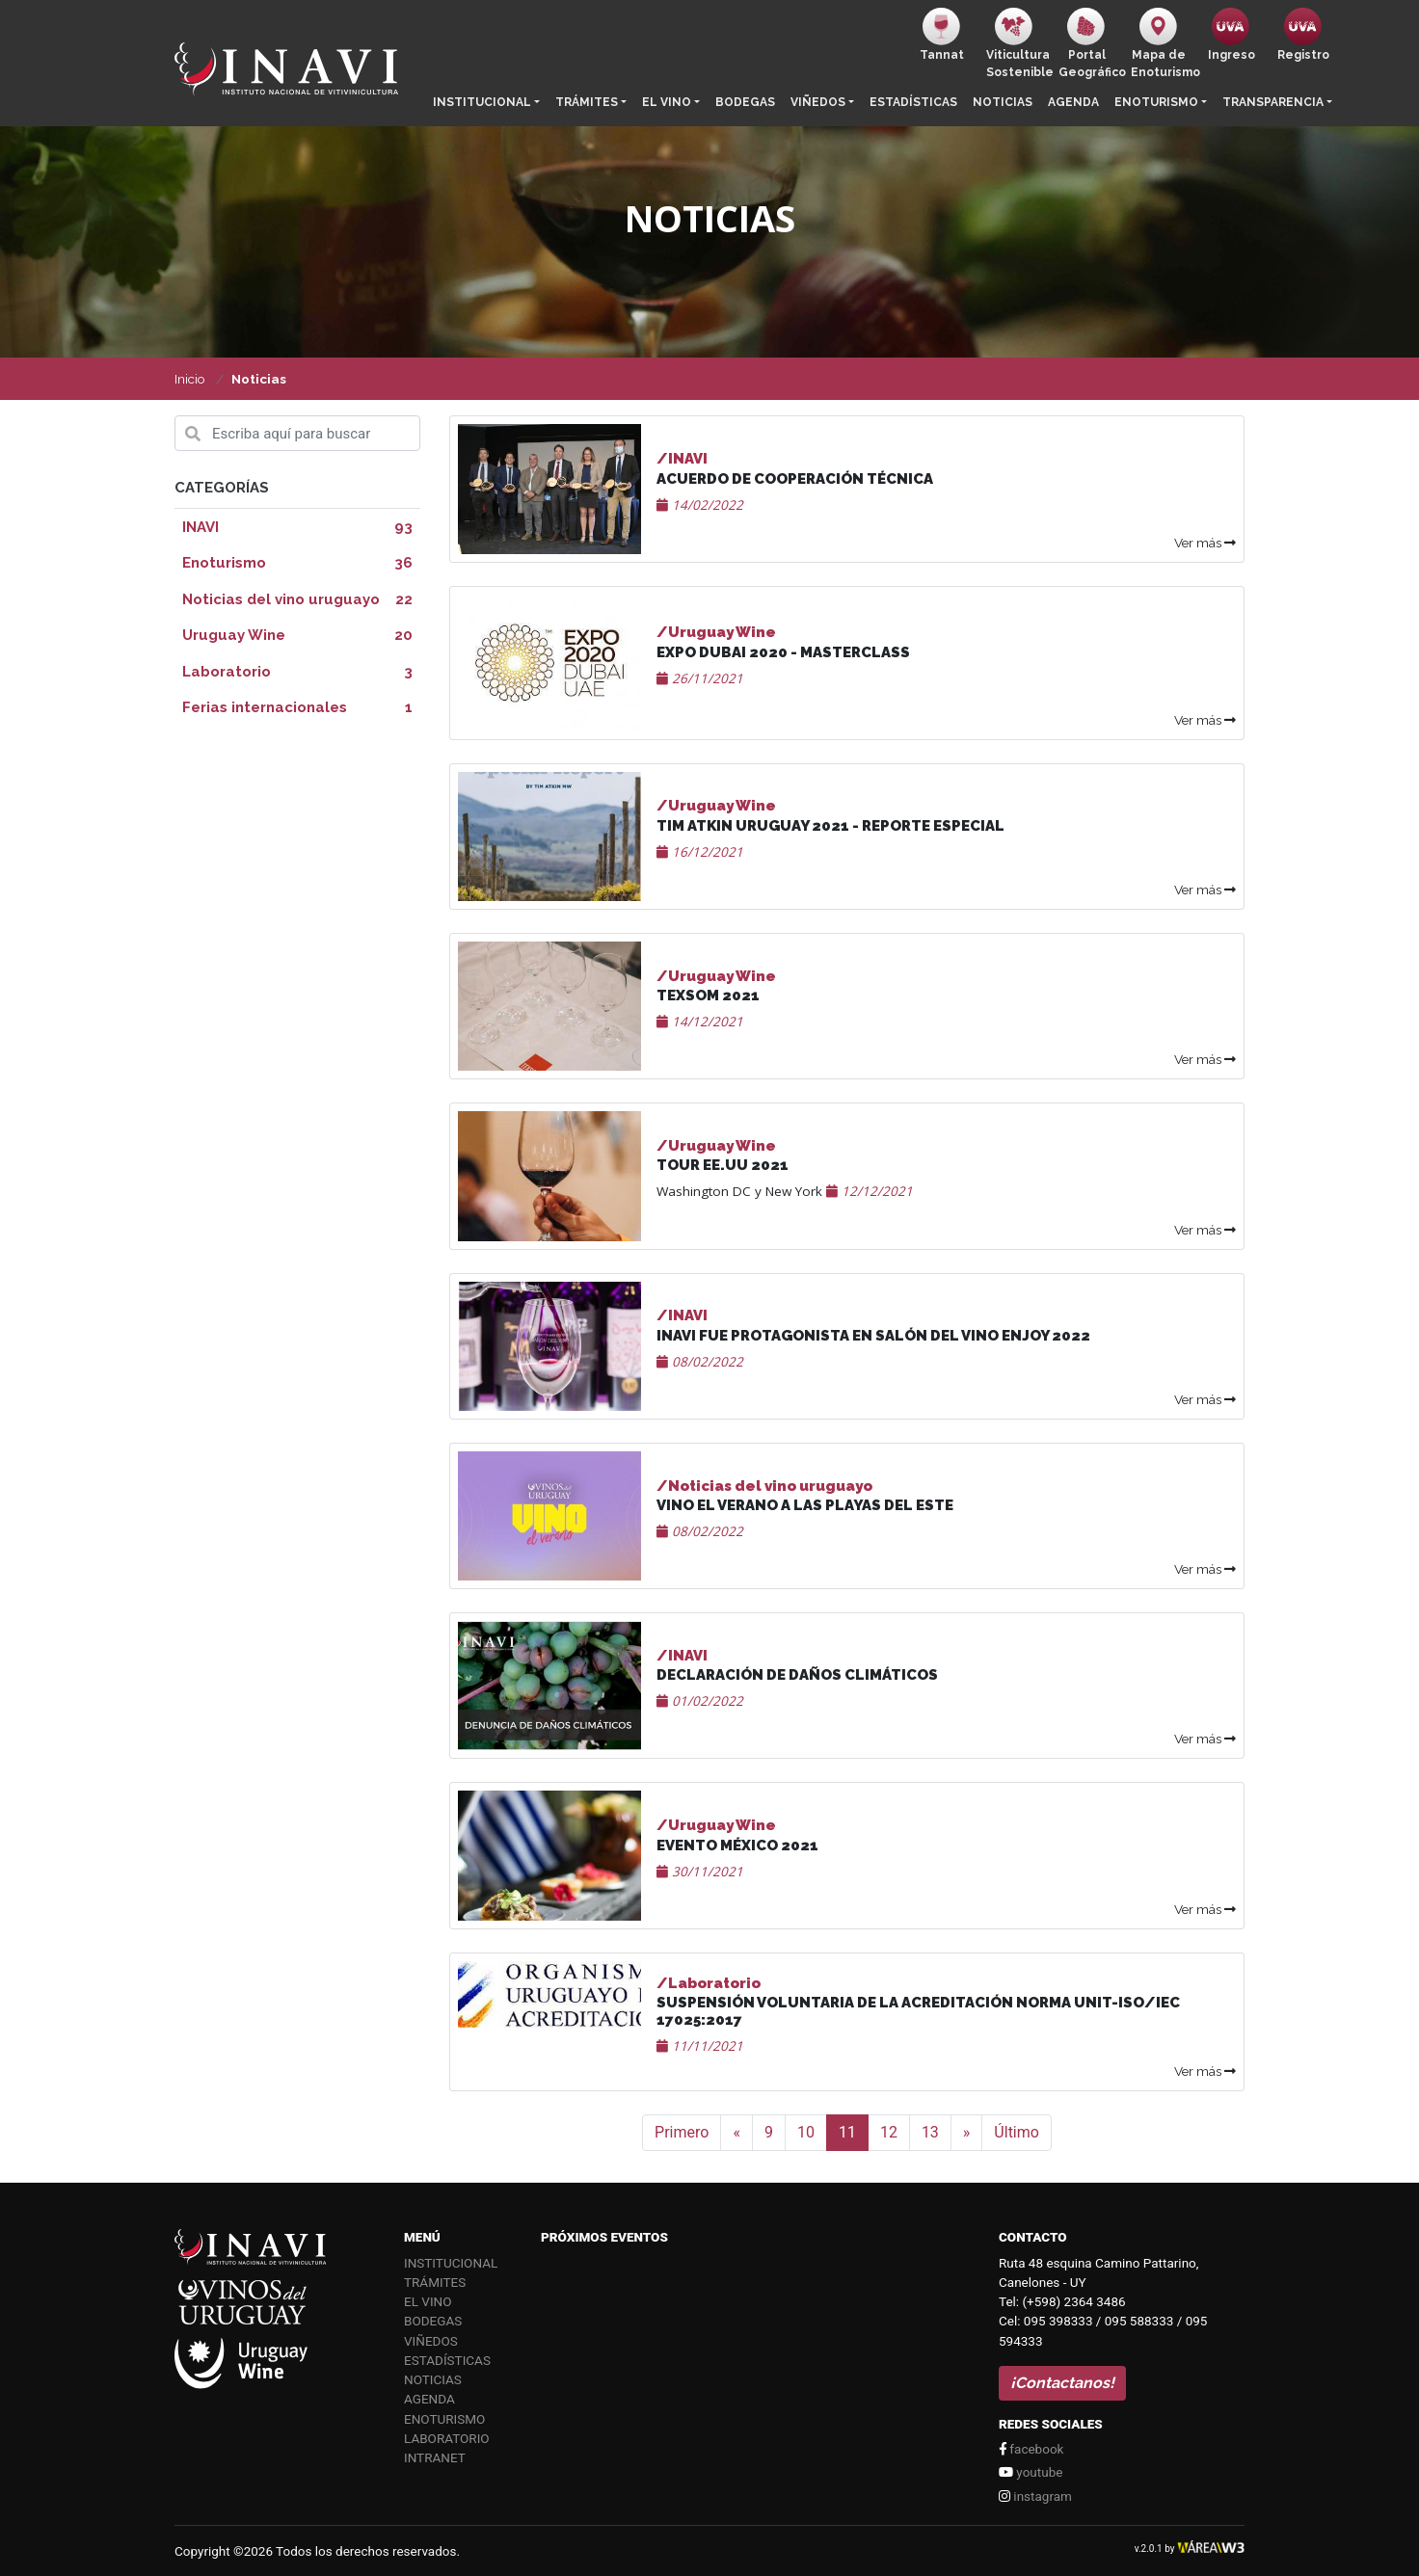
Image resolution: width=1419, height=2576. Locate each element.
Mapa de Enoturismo (1163, 43)
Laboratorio (447, 2438)
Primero (682, 2132)
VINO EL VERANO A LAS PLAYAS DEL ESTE (804, 1505)
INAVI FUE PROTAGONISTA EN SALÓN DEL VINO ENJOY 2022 (873, 1335)
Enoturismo (1156, 102)
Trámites (586, 102)
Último (1016, 2132)
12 (888, 2132)
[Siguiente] (966, 2132)
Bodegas (745, 102)
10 (806, 2132)
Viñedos (817, 102)
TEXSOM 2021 (708, 995)
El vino (666, 102)
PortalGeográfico (1090, 43)
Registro (1303, 35)
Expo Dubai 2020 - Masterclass (783, 652)
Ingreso (1231, 35)
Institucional (482, 102)
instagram (1035, 2496)
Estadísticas (913, 102)
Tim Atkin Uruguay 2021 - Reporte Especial (830, 826)
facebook (1031, 2448)
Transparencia (1273, 102)
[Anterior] (736, 2132)
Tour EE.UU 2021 (722, 1165)
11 (847, 2132)
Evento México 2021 (737, 1845)
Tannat (942, 35)
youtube (1030, 2472)
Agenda (1073, 102)
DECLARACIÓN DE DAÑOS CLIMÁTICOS (797, 1675)
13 (930, 2132)
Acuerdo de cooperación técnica (794, 479)
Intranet (435, 2457)
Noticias (1002, 102)
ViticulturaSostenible (1018, 43)
